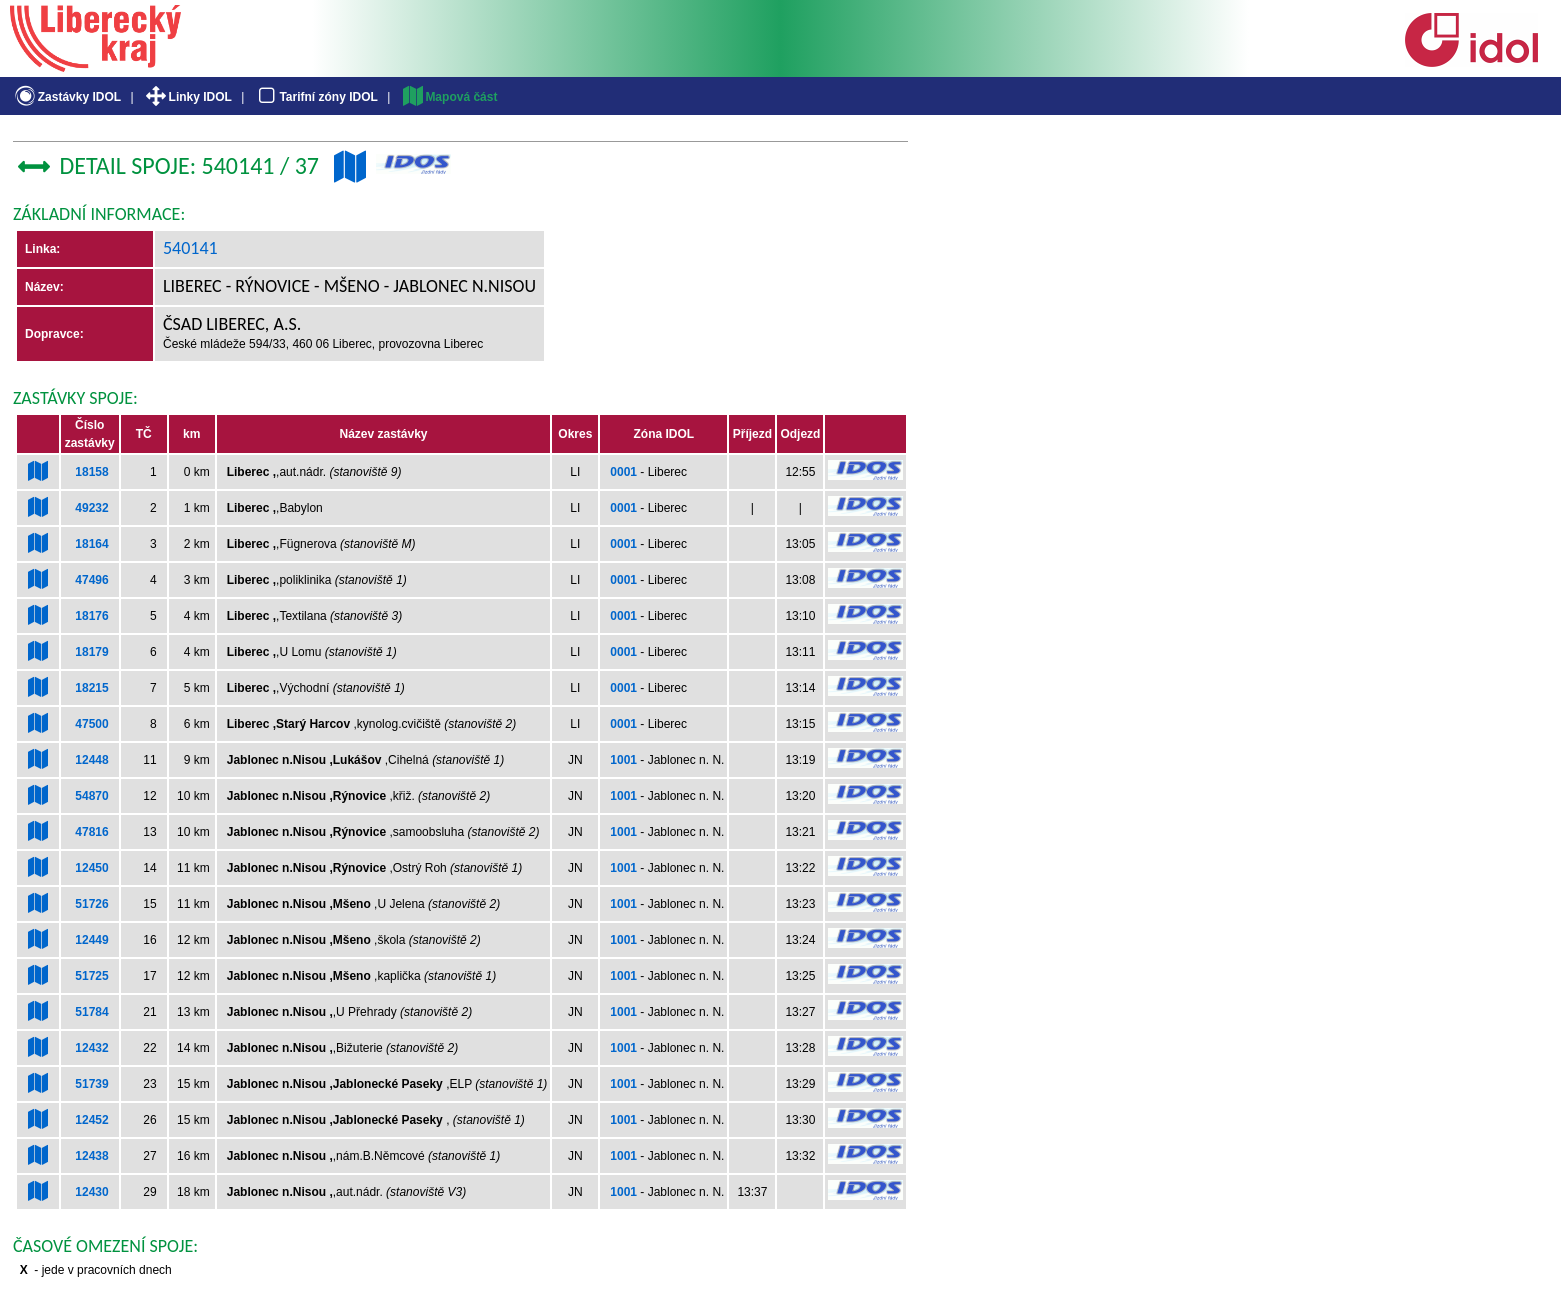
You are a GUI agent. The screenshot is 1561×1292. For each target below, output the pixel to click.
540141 (190, 248)
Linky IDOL (187, 97)
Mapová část (449, 97)
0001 (623, 472)
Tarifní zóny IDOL (316, 97)
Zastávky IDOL (66, 97)
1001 (623, 760)
